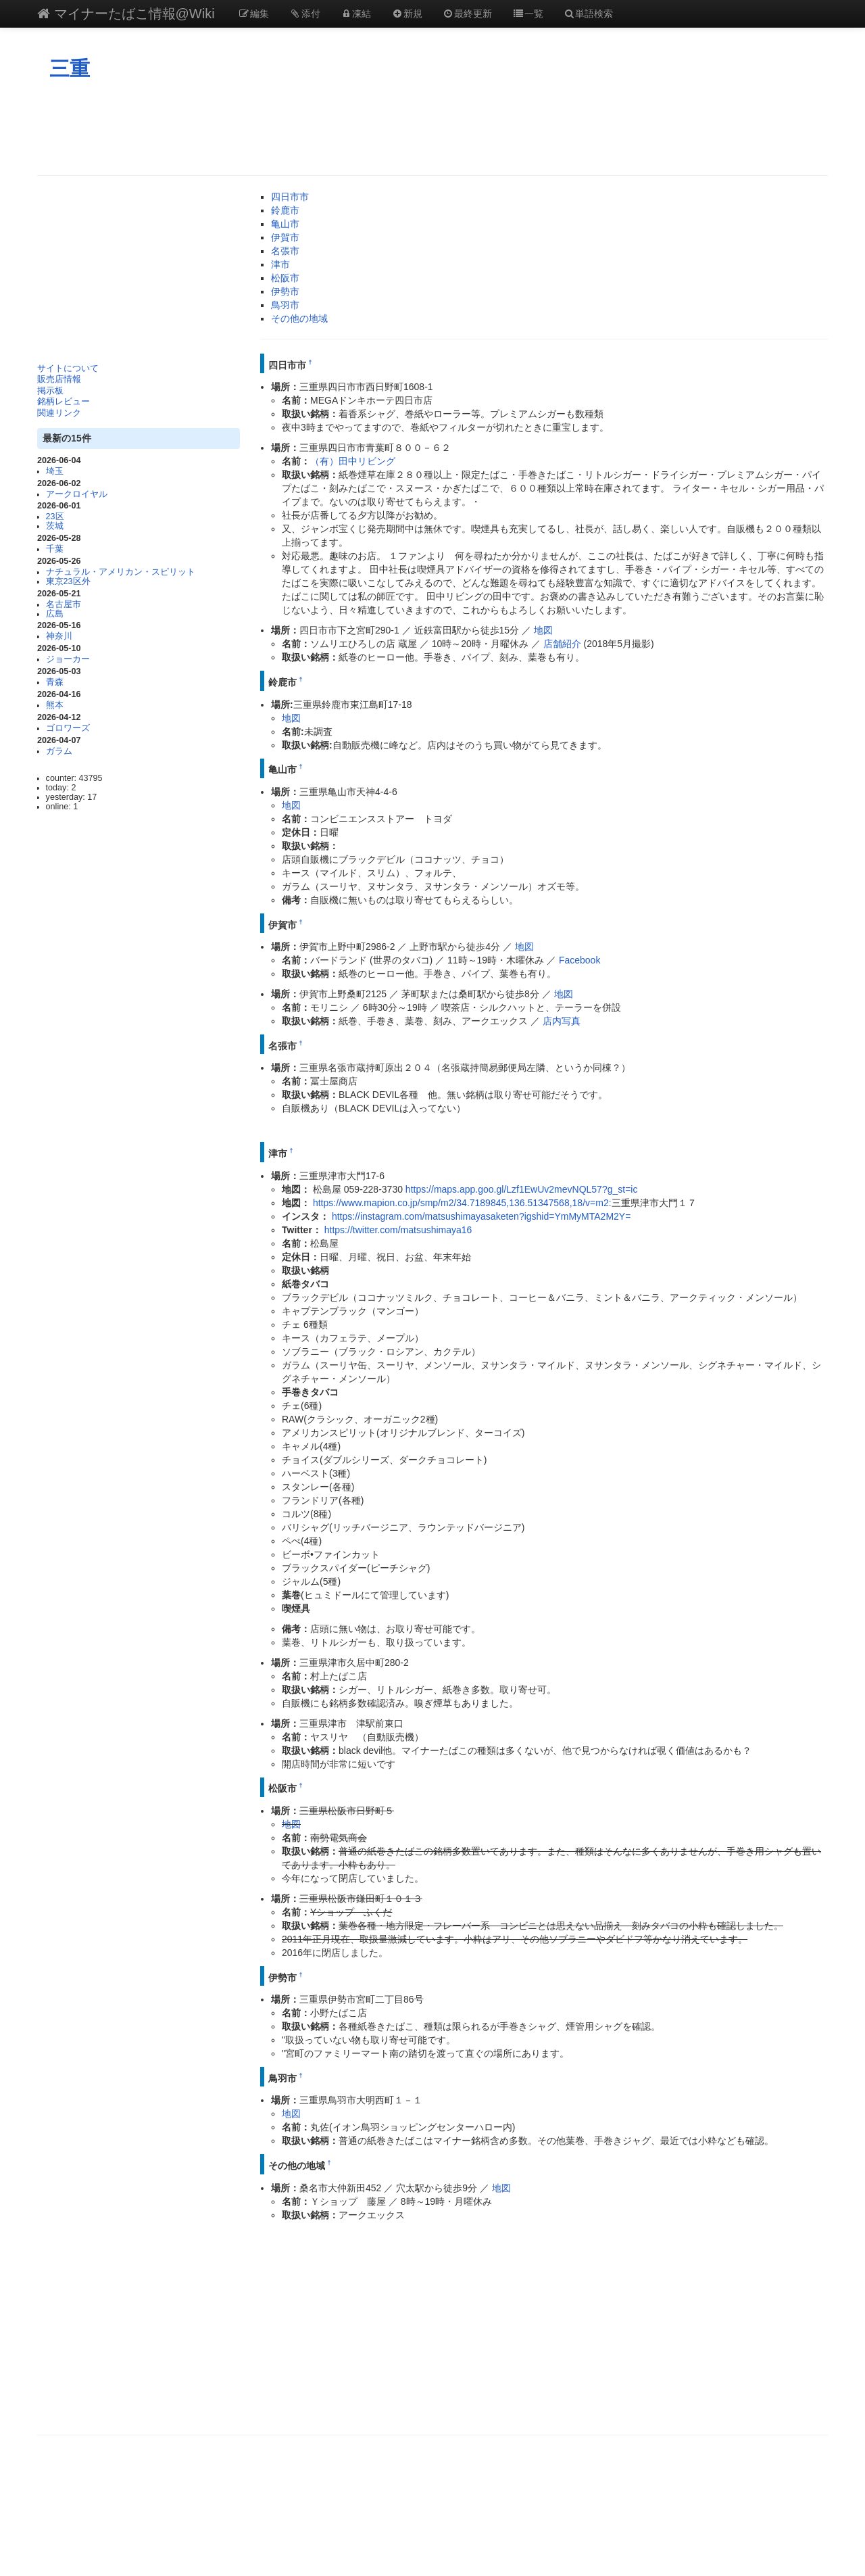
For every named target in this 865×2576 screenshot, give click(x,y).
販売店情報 (59, 379)
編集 (254, 13)
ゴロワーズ (68, 728)
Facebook (579, 960)
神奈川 (59, 636)
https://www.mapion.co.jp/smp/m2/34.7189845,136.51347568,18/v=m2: (462, 1202)
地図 (543, 630)
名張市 (285, 250)
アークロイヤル (76, 494)
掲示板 (50, 391)
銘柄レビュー (63, 401)
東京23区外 (68, 581)
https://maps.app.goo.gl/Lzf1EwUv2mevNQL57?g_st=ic (521, 1189)
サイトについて (68, 368)
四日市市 (290, 196)
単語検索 (589, 13)
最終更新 (468, 13)
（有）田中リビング (352, 461)
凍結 (356, 13)
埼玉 (55, 471)
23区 (55, 516)
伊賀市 (285, 237)
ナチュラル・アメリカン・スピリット (120, 572)
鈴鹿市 (285, 210)
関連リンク (59, 413)
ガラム (59, 751)
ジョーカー (68, 659)
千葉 (55, 549)
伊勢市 (285, 291)
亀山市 (285, 223)
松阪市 (285, 277)
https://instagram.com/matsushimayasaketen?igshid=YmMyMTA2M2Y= (481, 1216)
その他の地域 (299, 318)
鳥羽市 (285, 305)
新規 (406, 13)
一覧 (527, 13)
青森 (55, 682)
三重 (69, 68)
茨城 (55, 526)
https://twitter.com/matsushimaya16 (398, 1229)
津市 (280, 264)
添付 (304, 13)
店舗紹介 (562, 643)
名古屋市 (63, 604)
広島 (55, 614)
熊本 (55, 705)
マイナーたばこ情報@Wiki (126, 13)
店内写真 (561, 1021)
